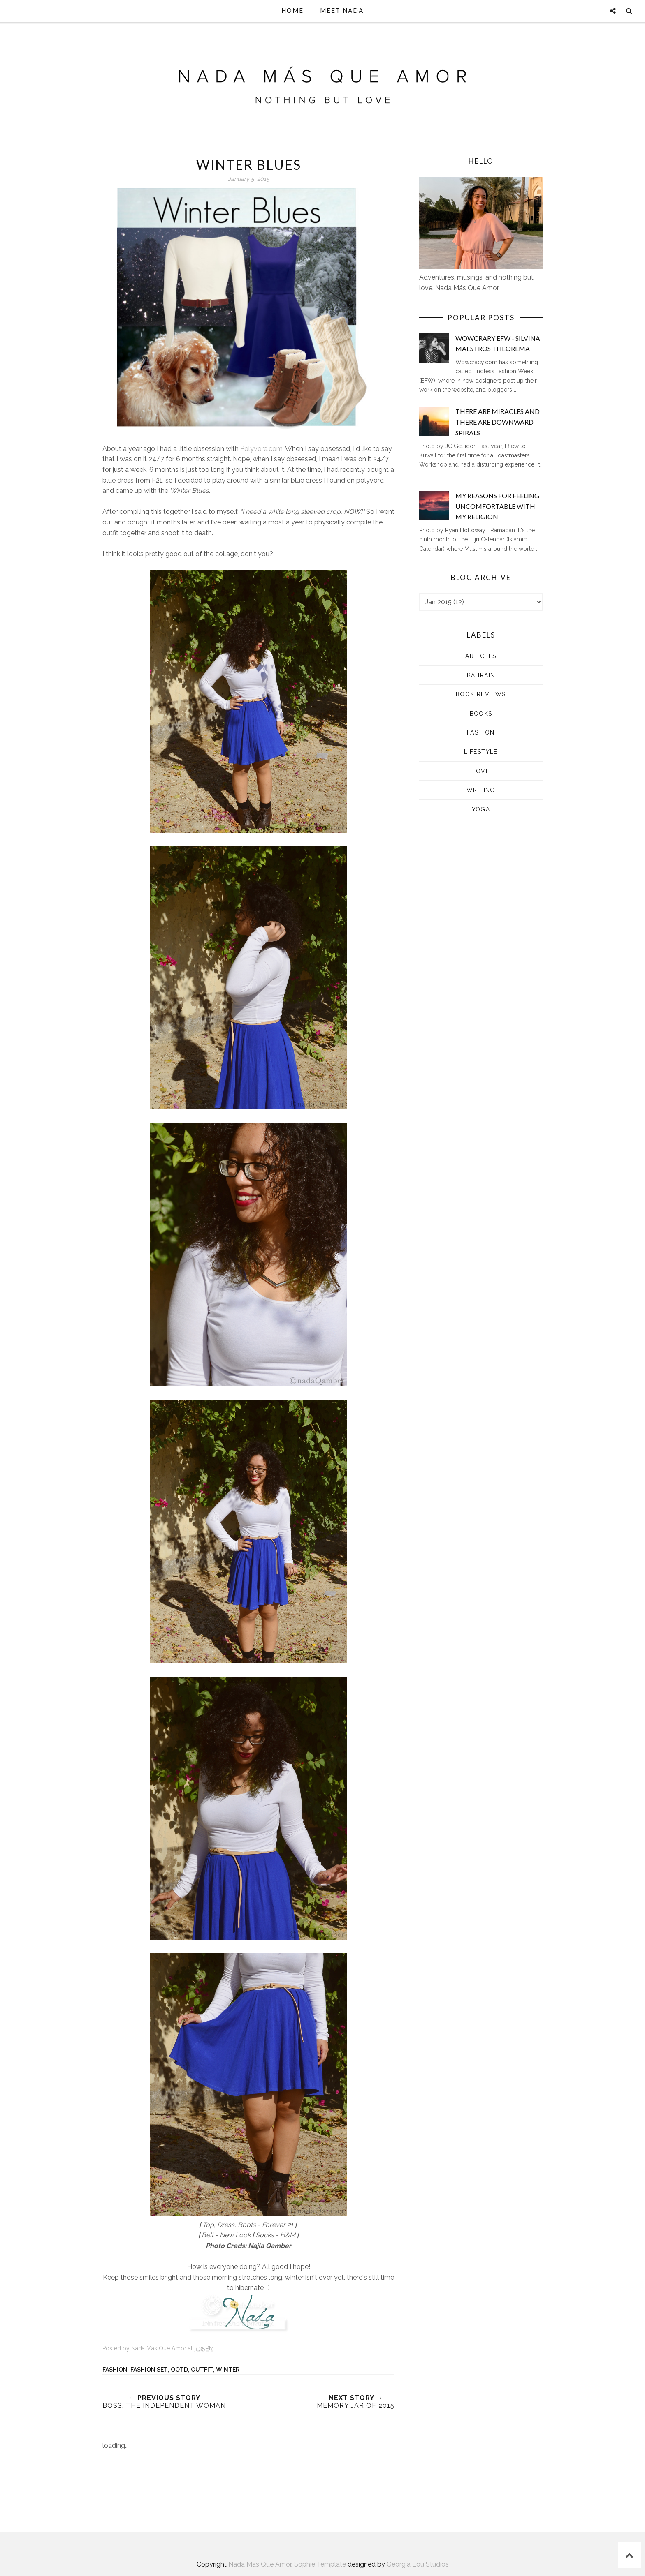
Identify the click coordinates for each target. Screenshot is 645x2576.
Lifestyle (481, 752)
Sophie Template (320, 2564)
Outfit (202, 2369)
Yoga (481, 809)
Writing (480, 790)
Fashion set (149, 2369)
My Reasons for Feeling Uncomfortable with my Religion (497, 506)
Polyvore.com (261, 449)
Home (292, 10)
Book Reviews (481, 694)
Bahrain (481, 675)
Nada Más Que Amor (259, 2564)
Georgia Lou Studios (418, 2564)
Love (481, 771)
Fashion (115, 2369)
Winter (227, 2369)
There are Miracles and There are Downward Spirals (497, 421)
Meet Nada (342, 10)
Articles (480, 656)
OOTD (179, 2369)
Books (481, 713)
